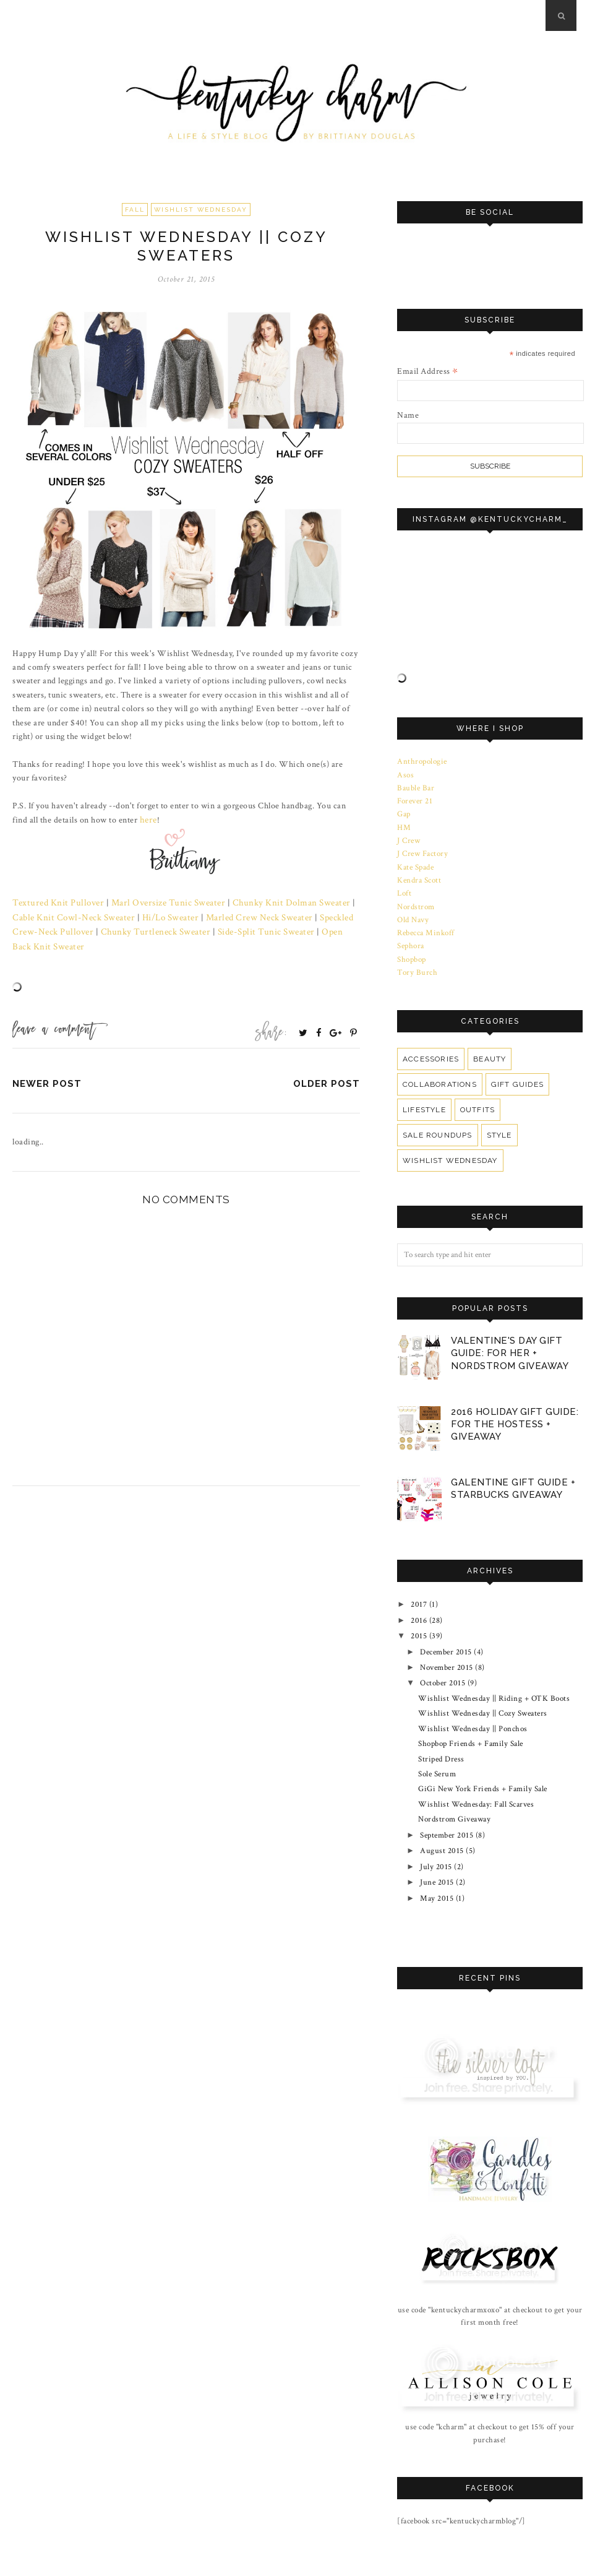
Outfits (477, 1098)
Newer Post (47, 1065)
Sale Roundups (437, 1123)
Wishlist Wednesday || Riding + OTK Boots (494, 1676)
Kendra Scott (419, 874)
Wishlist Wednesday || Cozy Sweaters (482, 1690)
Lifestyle (424, 1098)
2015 (419, 1618)
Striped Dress (441, 1734)
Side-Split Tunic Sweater (204, 929)
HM (404, 824)
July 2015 (436, 1834)
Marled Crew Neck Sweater (223, 915)
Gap (404, 811)
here (148, 819)
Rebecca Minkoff (426, 923)
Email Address (427, 371)
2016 (419, 1604)
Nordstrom (416, 899)
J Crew (408, 836)
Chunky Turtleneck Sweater (101, 929)
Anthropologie (422, 761)
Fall (135, 209)
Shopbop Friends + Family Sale (470, 1719)
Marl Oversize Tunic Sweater (157, 901)
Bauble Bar (415, 787)
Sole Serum (437, 1748)
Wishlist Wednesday (200, 209)
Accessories (430, 1047)
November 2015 (446, 1647)
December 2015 (446, 1633)
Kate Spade (415, 861)
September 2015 (447, 1805)
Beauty (487, 1047)
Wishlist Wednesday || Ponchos (473, 1704)
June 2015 (437, 1849)
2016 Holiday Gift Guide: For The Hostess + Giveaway (514, 1411)
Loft (404, 886)
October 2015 (443, 1662)
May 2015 (437, 1863)
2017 (419, 1589)
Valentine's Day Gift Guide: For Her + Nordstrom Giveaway (509, 1341)
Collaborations (439, 1072)
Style (499, 1123)
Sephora (410, 936)
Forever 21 (415, 799)
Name (408, 415)
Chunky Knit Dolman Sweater (272, 901)
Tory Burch (417, 961)
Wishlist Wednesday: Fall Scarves (476, 1777)
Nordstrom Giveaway (454, 1791)
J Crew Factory (422, 849)
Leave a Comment (53, 1013)
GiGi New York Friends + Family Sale (482, 1762)
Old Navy (413, 911)
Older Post (326, 1065)
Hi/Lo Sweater (138, 915)
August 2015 (442, 1820)
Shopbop (411, 948)
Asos (405, 774)
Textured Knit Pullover (54, 901)
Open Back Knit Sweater (302, 929)
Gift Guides (514, 1072)
